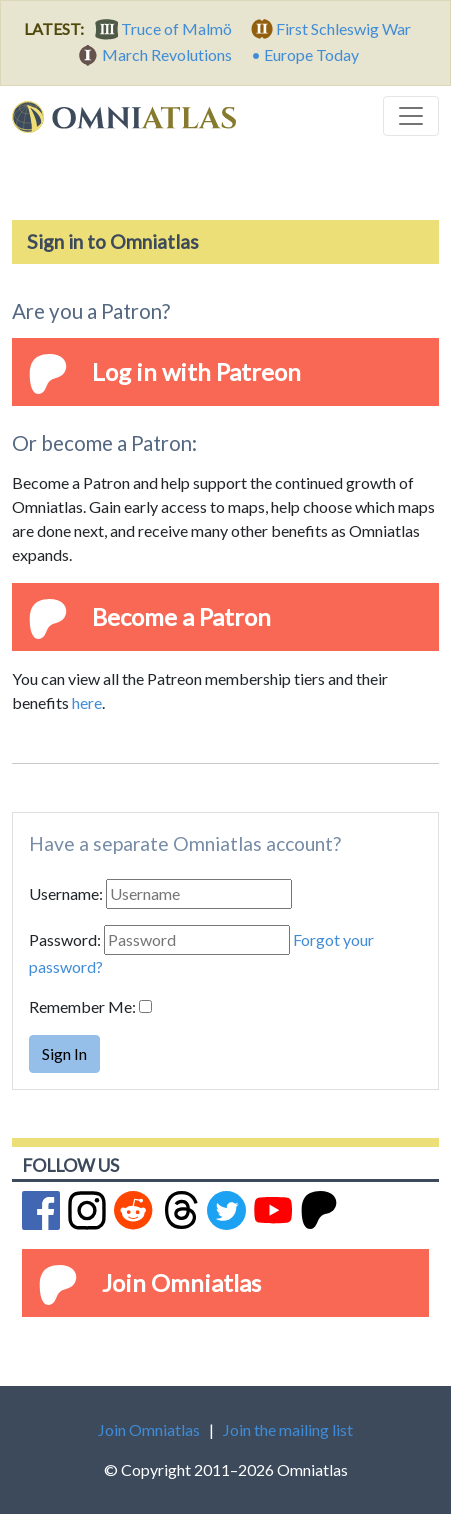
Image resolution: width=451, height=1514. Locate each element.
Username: (66, 893)
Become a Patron (181, 616)
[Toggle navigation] (411, 116)
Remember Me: (82, 1006)
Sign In (64, 1053)
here (87, 702)
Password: (65, 939)
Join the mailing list (288, 1429)
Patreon (258, 371)
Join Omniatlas (181, 1282)
